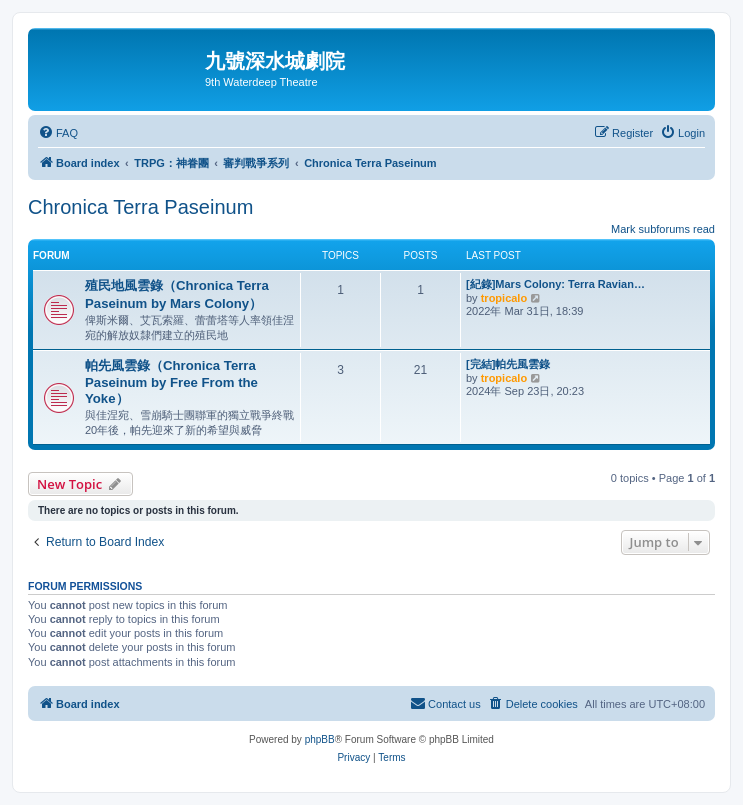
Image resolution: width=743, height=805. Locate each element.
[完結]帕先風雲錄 (508, 364)
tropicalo (504, 298)
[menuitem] (58, 133)
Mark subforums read (663, 229)
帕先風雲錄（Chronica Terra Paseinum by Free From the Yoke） (171, 382)
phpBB (320, 739)
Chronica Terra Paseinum (140, 207)
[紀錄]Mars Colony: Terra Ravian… (555, 284)
